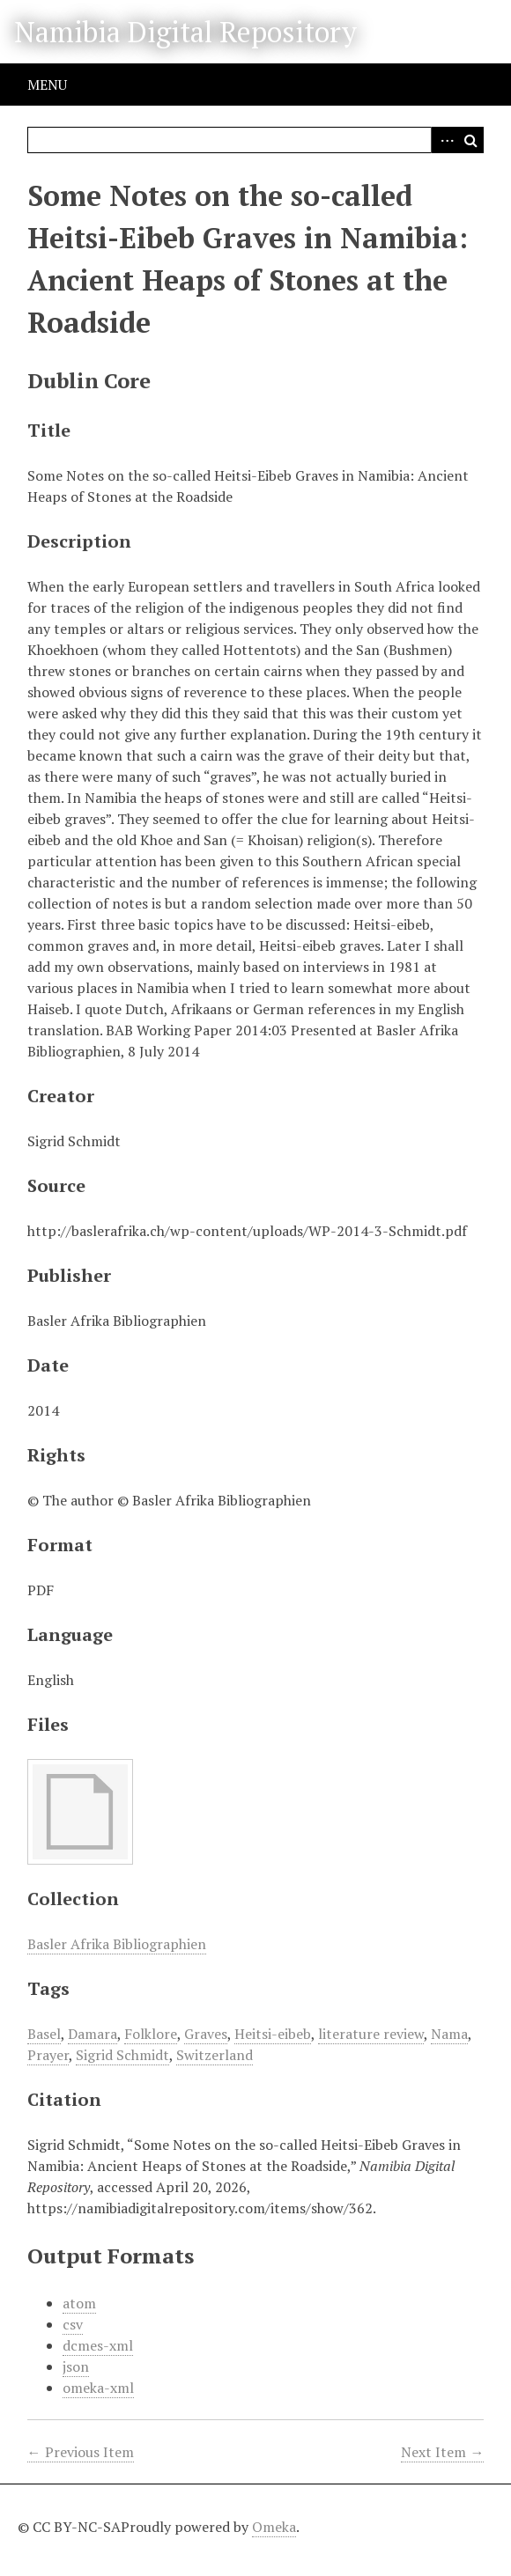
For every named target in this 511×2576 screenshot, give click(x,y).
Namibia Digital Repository (185, 31)
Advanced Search (444, 140)
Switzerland (214, 2054)
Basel (44, 2033)
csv (73, 2324)
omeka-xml (98, 2387)
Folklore (150, 2033)
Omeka (274, 2526)
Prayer (48, 2054)
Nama (449, 2033)
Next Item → (442, 2452)
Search (470, 140)
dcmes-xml (98, 2345)
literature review (371, 2033)
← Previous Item (80, 2452)
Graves (205, 2033)
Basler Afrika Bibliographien (116, 1944)
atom (79, 2303)
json (76, 2366)
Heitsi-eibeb (272, 2033)
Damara (92, 2033)
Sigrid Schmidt (122, 2054)
